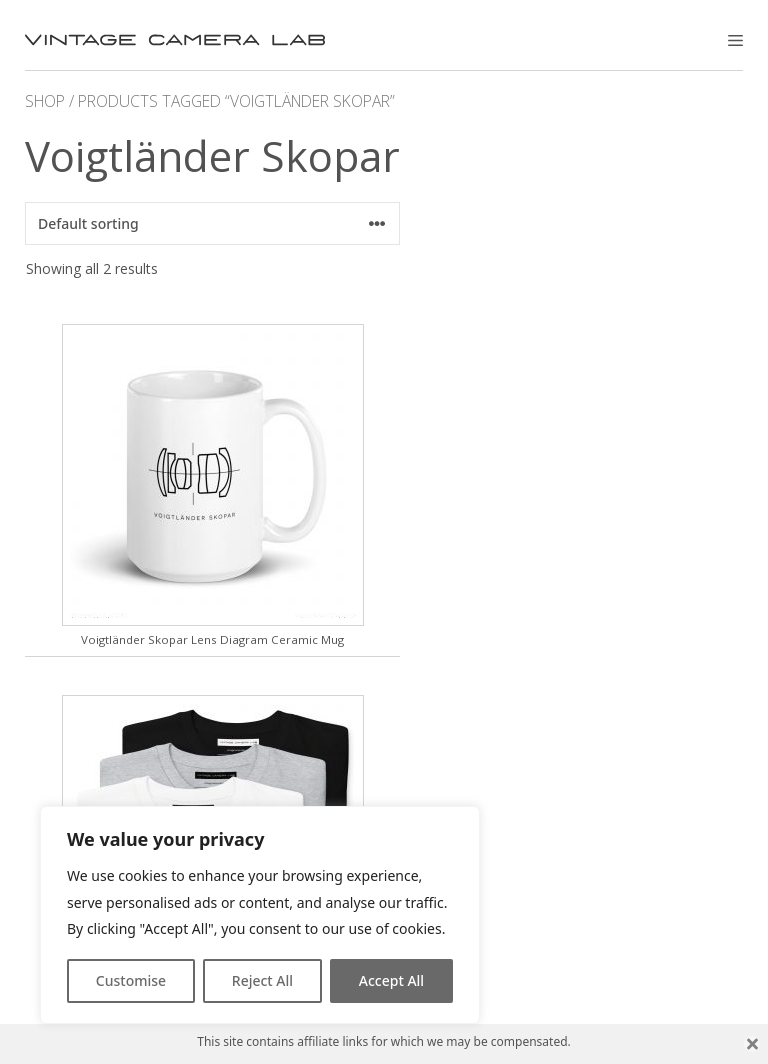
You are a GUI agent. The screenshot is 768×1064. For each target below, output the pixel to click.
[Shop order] (212, 223)
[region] (260, 915)
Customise (131, 980)
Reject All (262, 980)
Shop (45, 101)
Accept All (391, 980)
